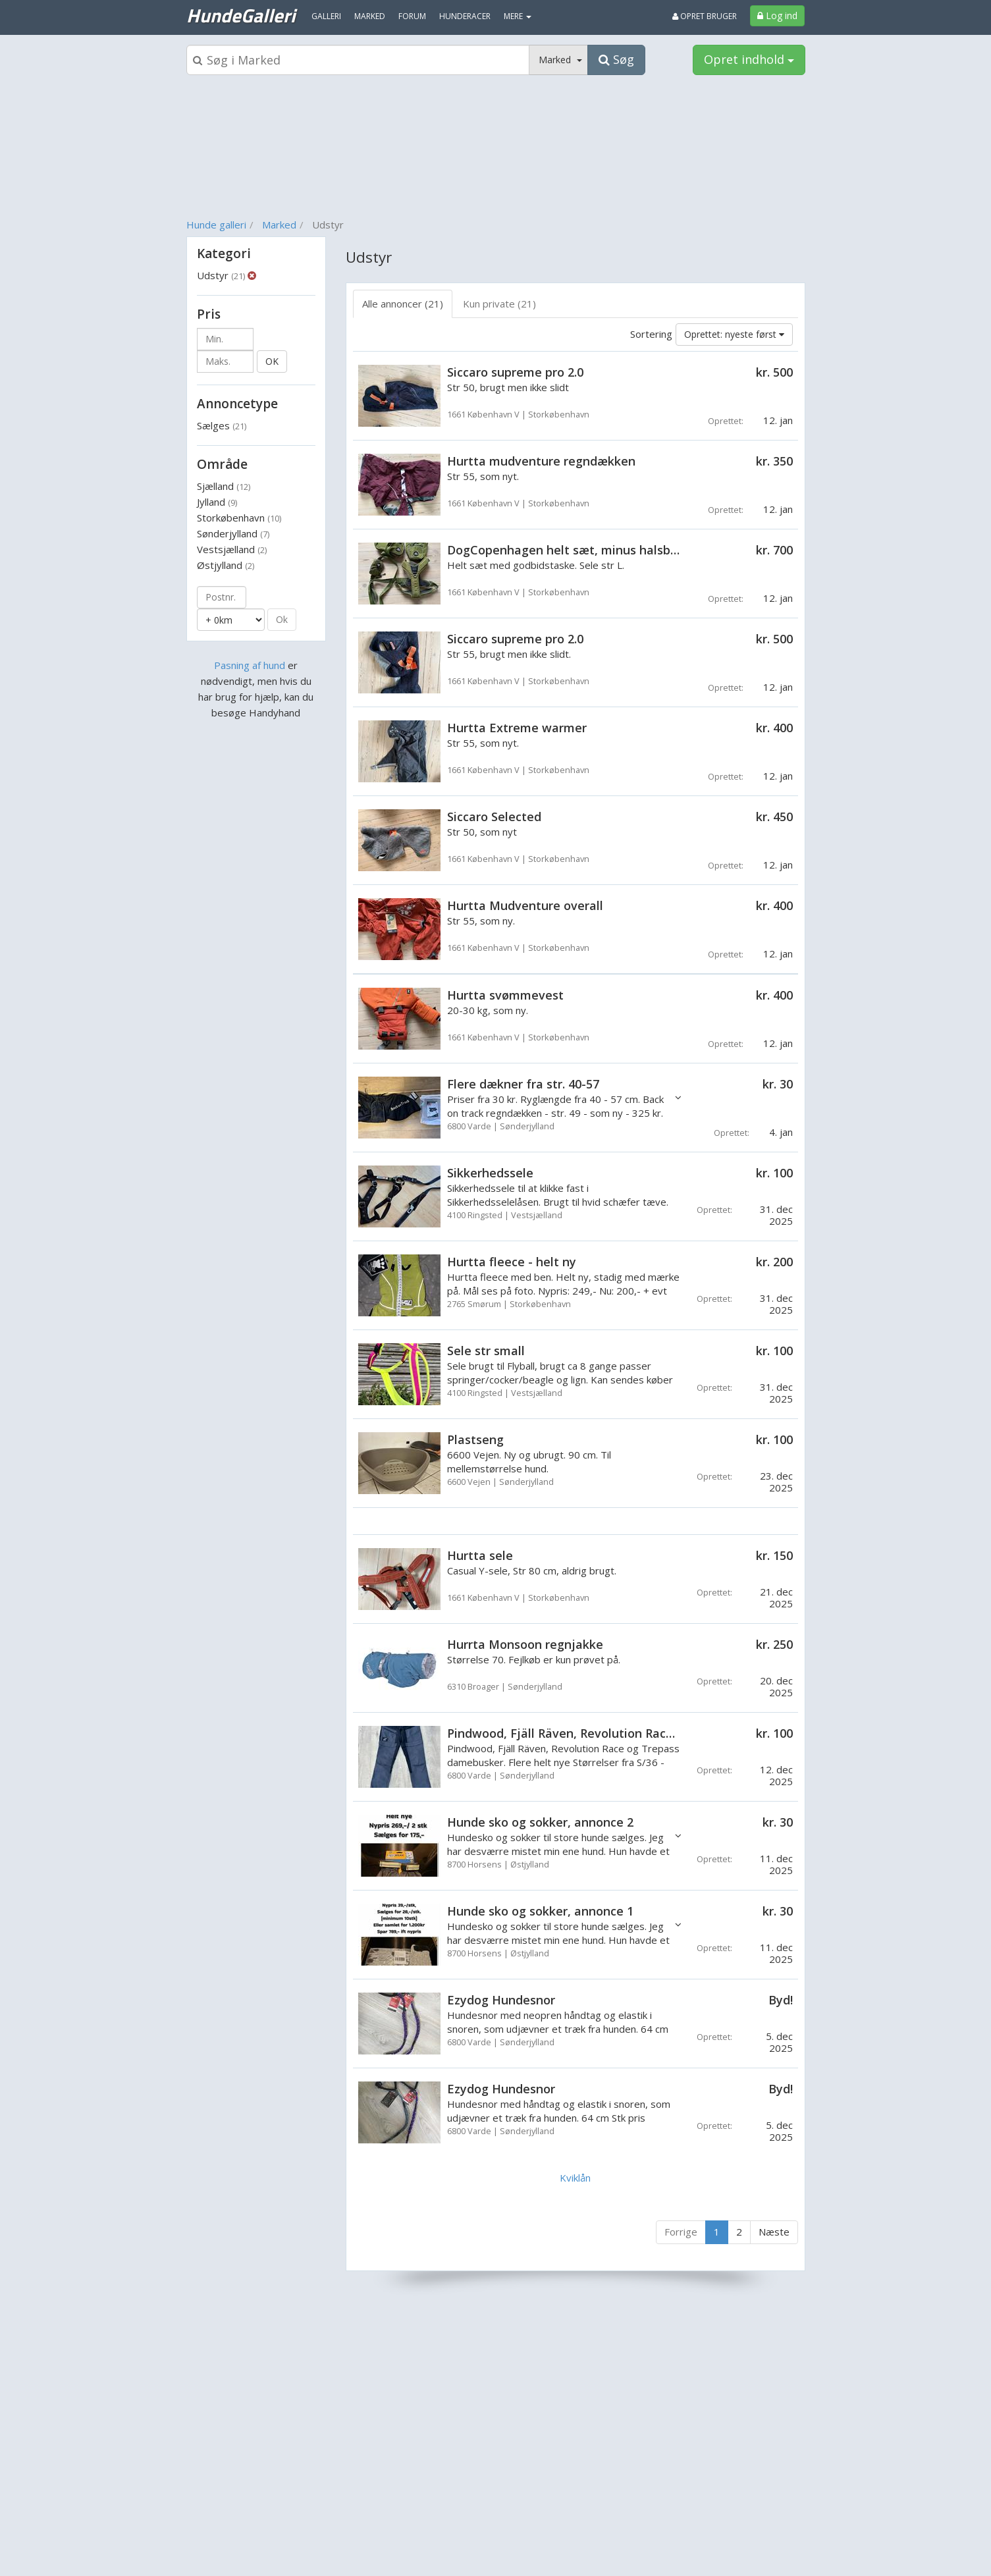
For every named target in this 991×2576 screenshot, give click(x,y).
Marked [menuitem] (369, 16)
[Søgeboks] (358, 60)
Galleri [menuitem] (326, 16)
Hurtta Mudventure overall (525, 905)
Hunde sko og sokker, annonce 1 (540, 1911)
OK (272, 361)
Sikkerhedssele (490, 1173)
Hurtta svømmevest (505, 995)
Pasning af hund (249, 665)
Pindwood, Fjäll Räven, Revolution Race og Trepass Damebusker (632, 1733)
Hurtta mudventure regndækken (541, 461)
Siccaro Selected (494, 816)
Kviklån (575, 2177)
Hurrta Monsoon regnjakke (525, 1644)
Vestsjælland (232, 549)
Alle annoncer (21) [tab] (402, 303)
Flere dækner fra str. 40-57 (523, 1084)
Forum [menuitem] (412, 16)
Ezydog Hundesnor (501, 2000)
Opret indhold (749, 59)
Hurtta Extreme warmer (517, 728)
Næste (774, 2231)
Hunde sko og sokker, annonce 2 (540, 1822)
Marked (279, 224)
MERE (517, 16)
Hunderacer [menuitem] (465, 16)
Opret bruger (704, 16)
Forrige (680, 2231)
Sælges (221, 425)
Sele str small (486, 1350)
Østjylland (225, 565)
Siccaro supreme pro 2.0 (515, 372)
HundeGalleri (240, 15)
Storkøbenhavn (239, 517)
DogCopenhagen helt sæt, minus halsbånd (569, 550)
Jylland (217, 501)
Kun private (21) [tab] (499, 303)
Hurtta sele (480, 1555)
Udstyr (221, 275)
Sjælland (223, 486)
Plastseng (475, 1439)
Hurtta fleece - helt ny (511, 1262)
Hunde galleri (216, 224)
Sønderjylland (233, 533)
